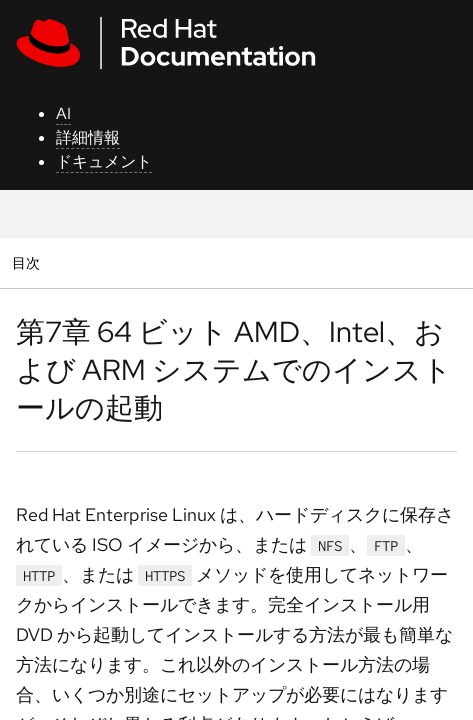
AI (63, 113)
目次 (28, 262)
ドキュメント (104, 161)
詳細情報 (88, 137)
